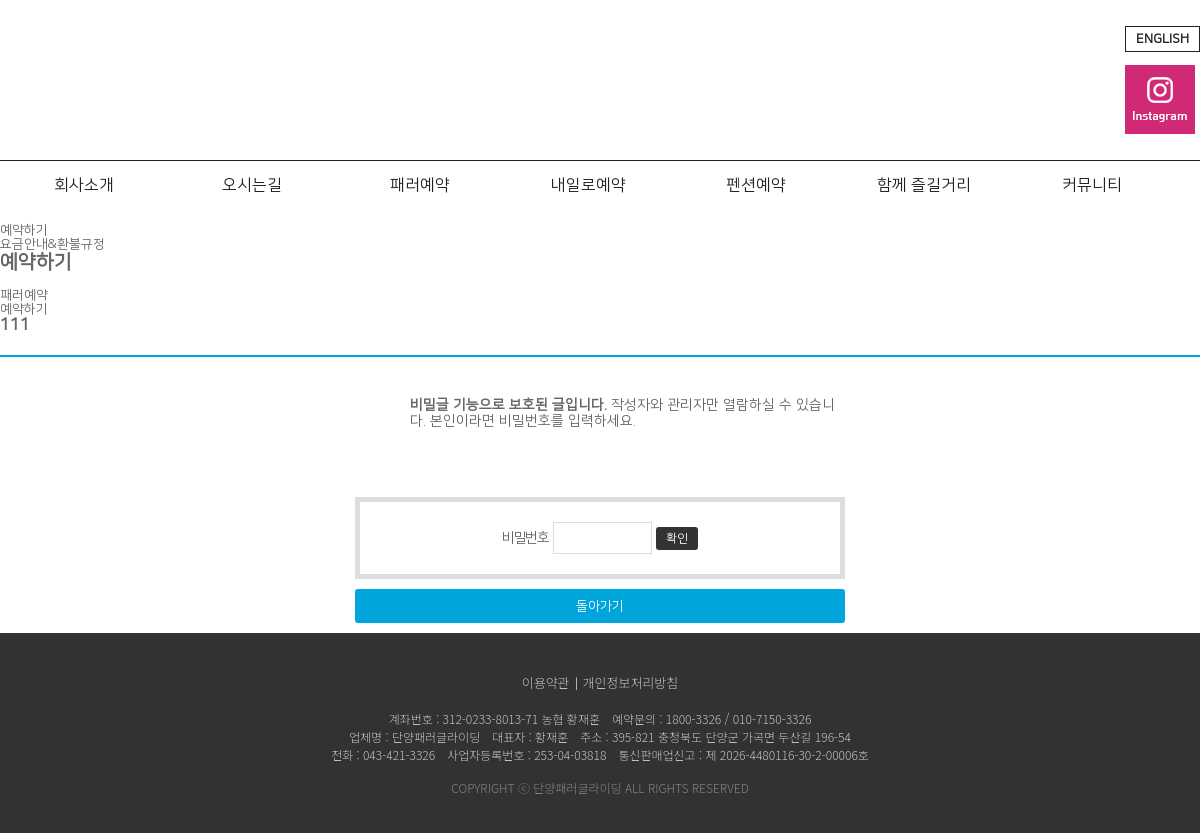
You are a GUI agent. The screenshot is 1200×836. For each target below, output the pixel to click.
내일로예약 (588, 185)
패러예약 (420, 185)
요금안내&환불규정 (52, 244)
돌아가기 (600, 606)
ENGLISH (1162, 39)
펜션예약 (756, 185)
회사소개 (84, 185)
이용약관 (546, 682)
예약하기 (24, 230)
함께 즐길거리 (924, 185)
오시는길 (252, 185)
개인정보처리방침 (631, 682)
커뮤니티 (1092, 185)
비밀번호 (525, 538)
